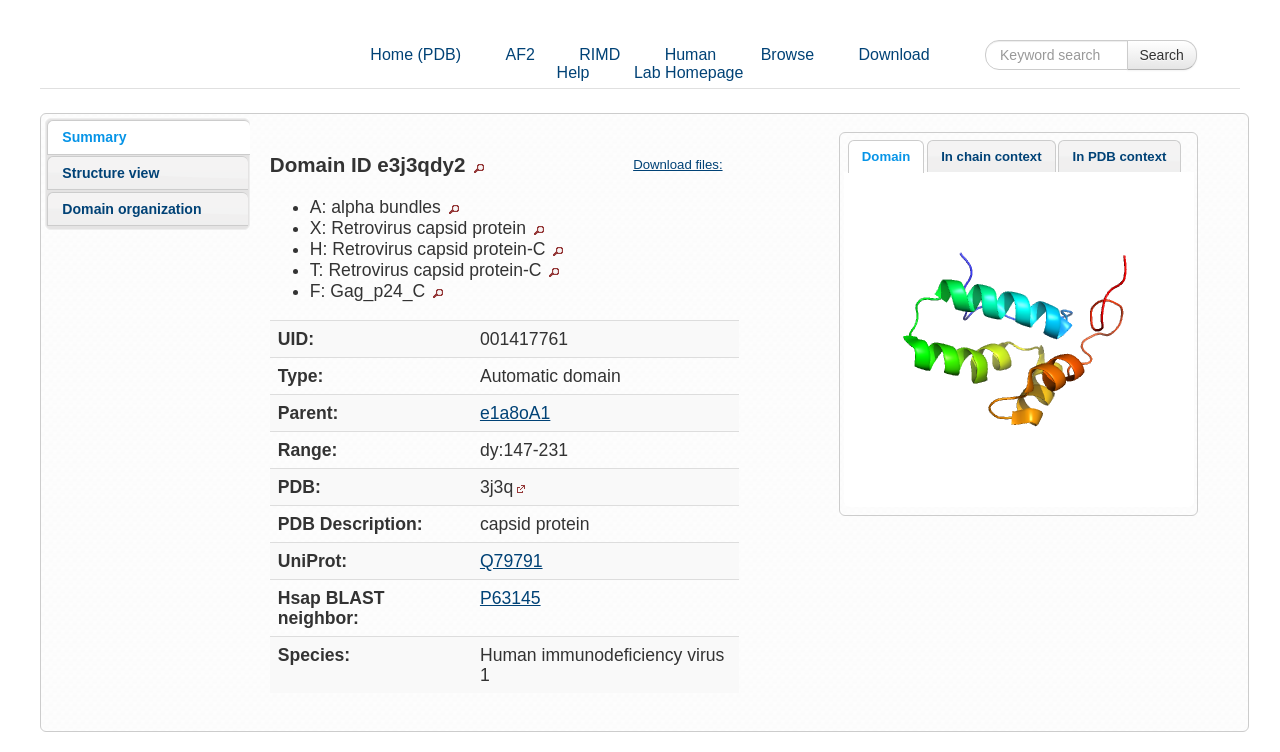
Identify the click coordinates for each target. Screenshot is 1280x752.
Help (573, 72)
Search (1162, 55)
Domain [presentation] (886, 156)
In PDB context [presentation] (1120, 156)
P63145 (510, 598)
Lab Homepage (688, 72)
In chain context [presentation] (991, 156)
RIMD (599, 54)
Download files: (685, 164)
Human (691, 54)
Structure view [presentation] (110, 173)
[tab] (148, 137)
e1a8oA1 (515, 413)
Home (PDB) (415, 54)
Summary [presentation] (94, 137)
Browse (787, 54)
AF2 (520, 54)
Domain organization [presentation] (131, 209)
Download (893, 54)
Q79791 (511, 561)
